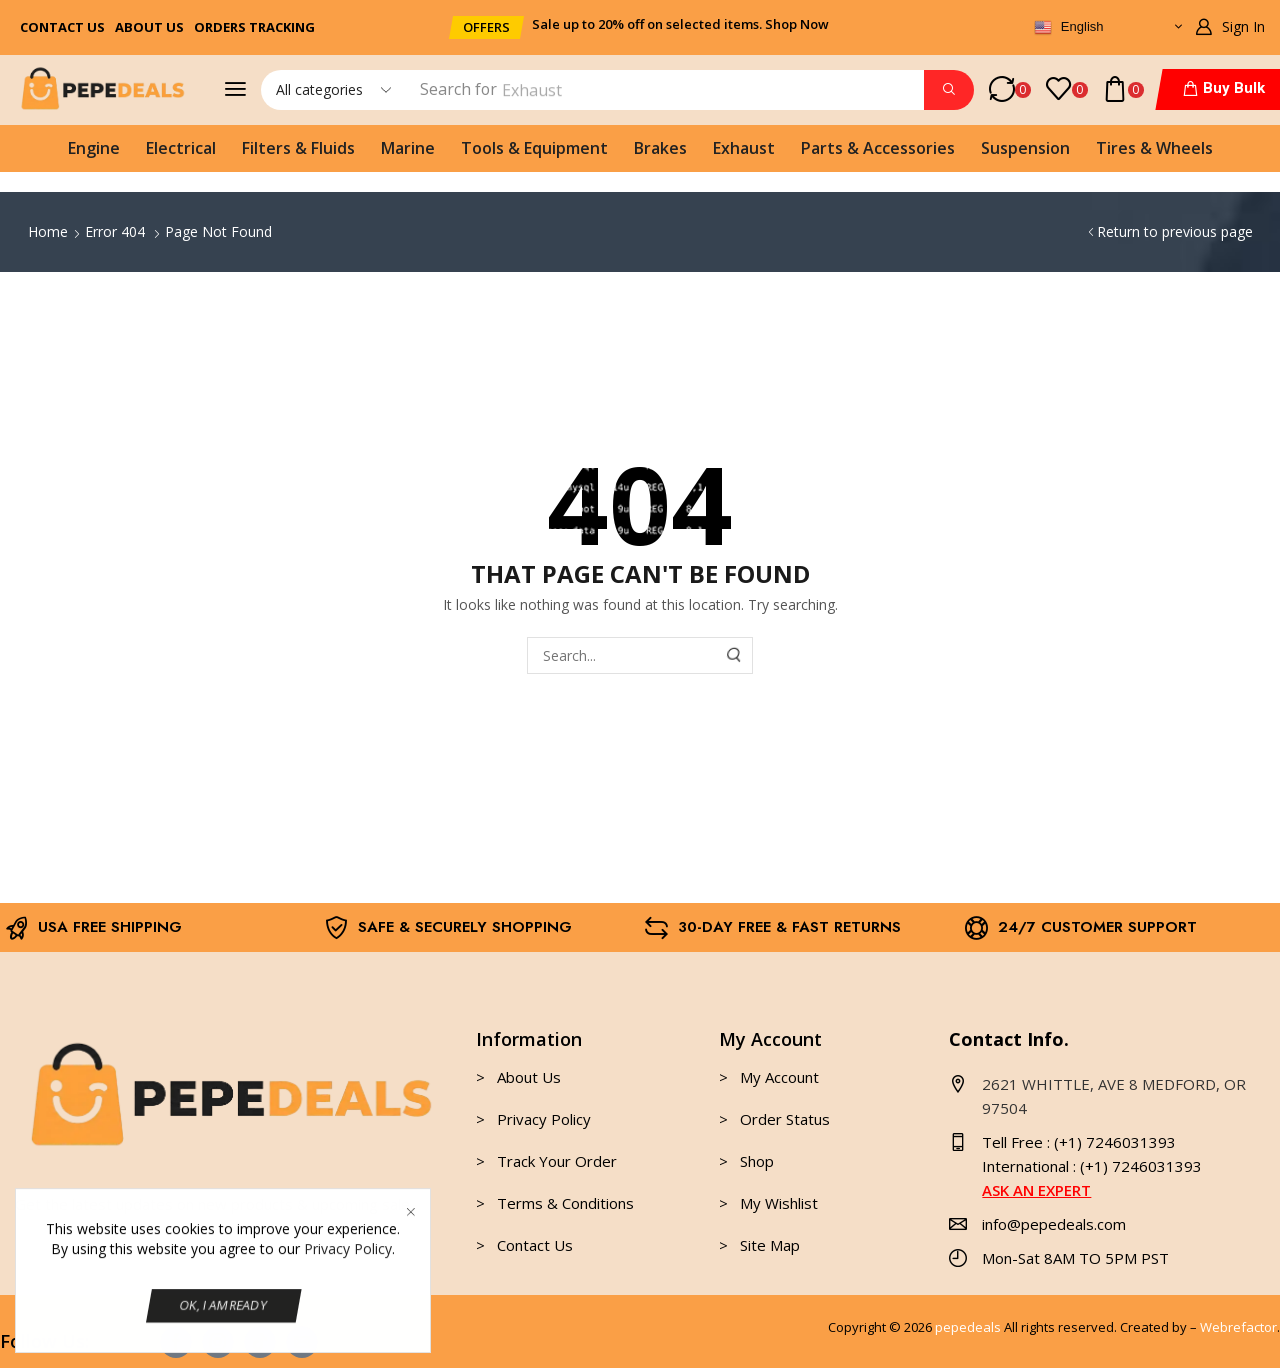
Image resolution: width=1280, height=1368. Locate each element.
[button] (486, 27)
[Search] (949, 90)
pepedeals (968, 1327)
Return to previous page (1175, 231)
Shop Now (797, 24)
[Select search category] (332, 90)
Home (48, 231)
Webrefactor (1238, 1327)
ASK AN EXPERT (1036, 1190)
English (1068, 28)
